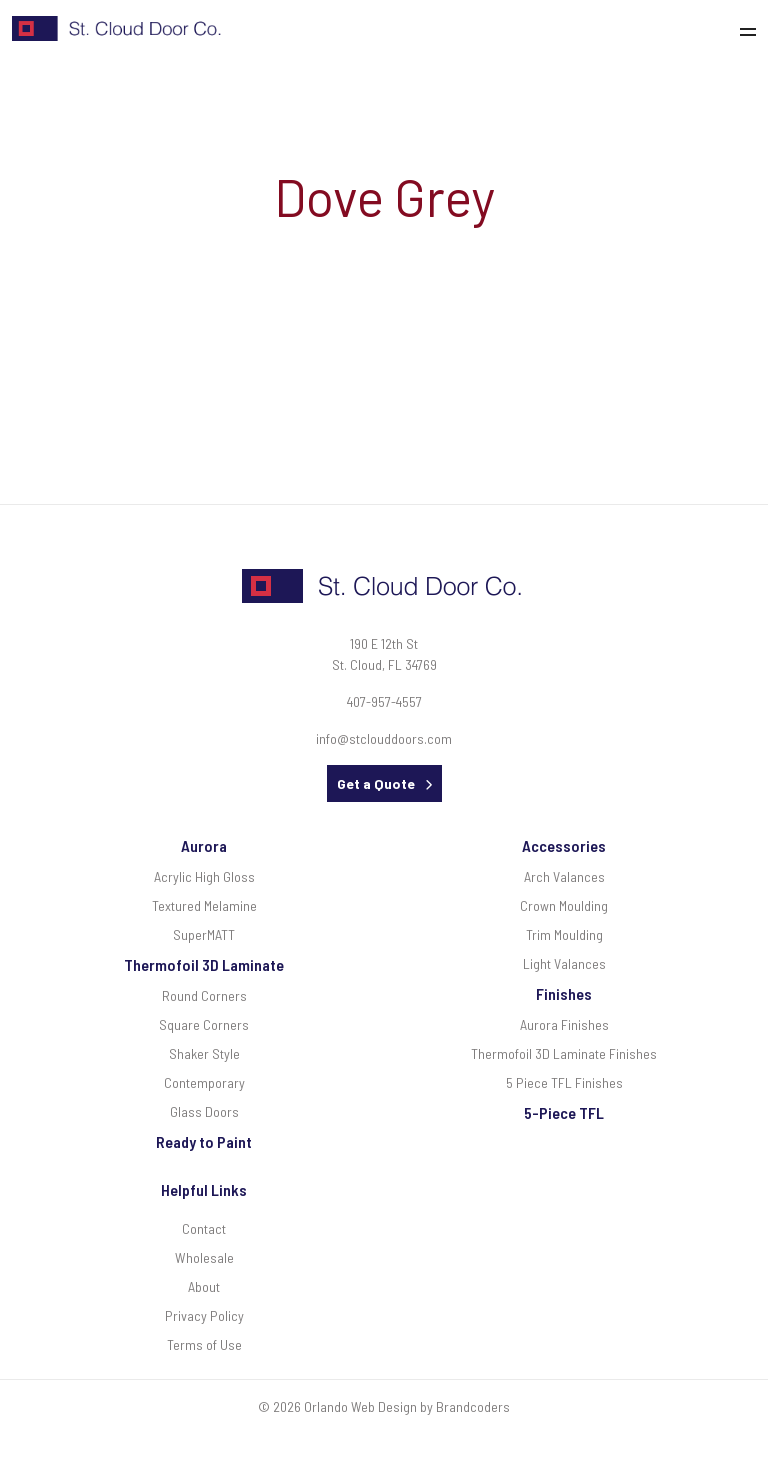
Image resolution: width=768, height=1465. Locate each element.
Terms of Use (204, 1344)
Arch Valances (564, 876)
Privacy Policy (204, 1315)
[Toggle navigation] (753, 29)
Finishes (564, 993)
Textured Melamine (204, 905)
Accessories (564, 845)
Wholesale (204, 1257)
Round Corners (204, 995)
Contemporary (204, 1082)
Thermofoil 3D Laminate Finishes (564, 1053)
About (204, 1286)
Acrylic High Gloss (204, 876)
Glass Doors (204, 1111)
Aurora (204, 845)
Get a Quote (376, 783)
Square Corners (204, 1024)
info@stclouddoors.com (384, 738)
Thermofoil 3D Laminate (204, 964)
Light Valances (564, 963)
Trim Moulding (564, 934)
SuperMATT (204, 934)
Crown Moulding (564, 905)
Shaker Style (204, 1053)
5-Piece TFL (564, 1112)
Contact (204, 1228)
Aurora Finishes (564, 1024)
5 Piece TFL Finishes (564, 1082)
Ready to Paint (204, 1141)
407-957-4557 (384, 701)
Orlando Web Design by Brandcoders (407, 1406)
